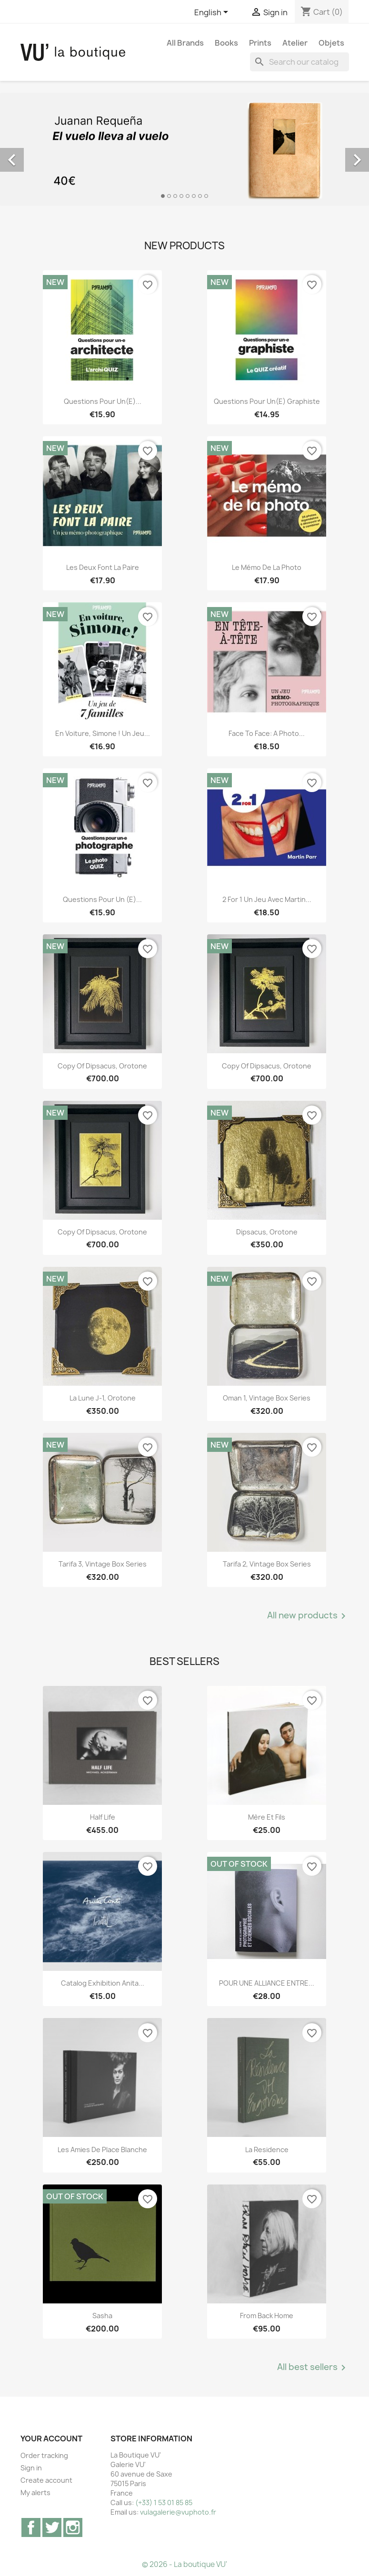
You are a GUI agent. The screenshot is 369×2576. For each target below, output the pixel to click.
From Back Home (266, 2315)
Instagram (72, 2527)
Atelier (295, 43)
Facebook (30, 2527)
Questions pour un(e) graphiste (267, 401)
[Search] (299, 61)
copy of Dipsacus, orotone (102, 1065)
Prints (260, 43)
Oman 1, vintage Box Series (266, 1397)
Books (226, 43)
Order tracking (44, 2455)
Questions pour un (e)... (102, 899)
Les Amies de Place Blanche (102, 2149)
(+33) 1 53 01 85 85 (163, 2502)
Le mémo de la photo (266, 567)
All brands (185, 43)
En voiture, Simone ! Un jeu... (102, 733)
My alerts (35, 2492)
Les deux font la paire (102, 567)
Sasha (102, 2315)
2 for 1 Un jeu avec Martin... (266, 899)
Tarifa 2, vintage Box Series (267, 1563)
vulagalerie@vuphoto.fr (178, 2512)
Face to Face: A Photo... (267, 733)
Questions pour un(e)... (102, 401)
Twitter (51, 2527)
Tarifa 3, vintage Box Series (103, 1563)
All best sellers (313, 2367)
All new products (308, 1616)
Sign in (31, 2467)
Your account (51, 2438)
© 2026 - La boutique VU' (184, 2564)
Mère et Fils (266, 1817)
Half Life (102, 1817)
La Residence (267, 2149)
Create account (46, 2480)
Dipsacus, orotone (267, 1231)
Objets (331, 43)
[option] (184, 149)
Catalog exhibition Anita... (102, 1983)
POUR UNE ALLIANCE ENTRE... (266, 1983)
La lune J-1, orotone (103, 1397)
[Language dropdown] (212, 13)
